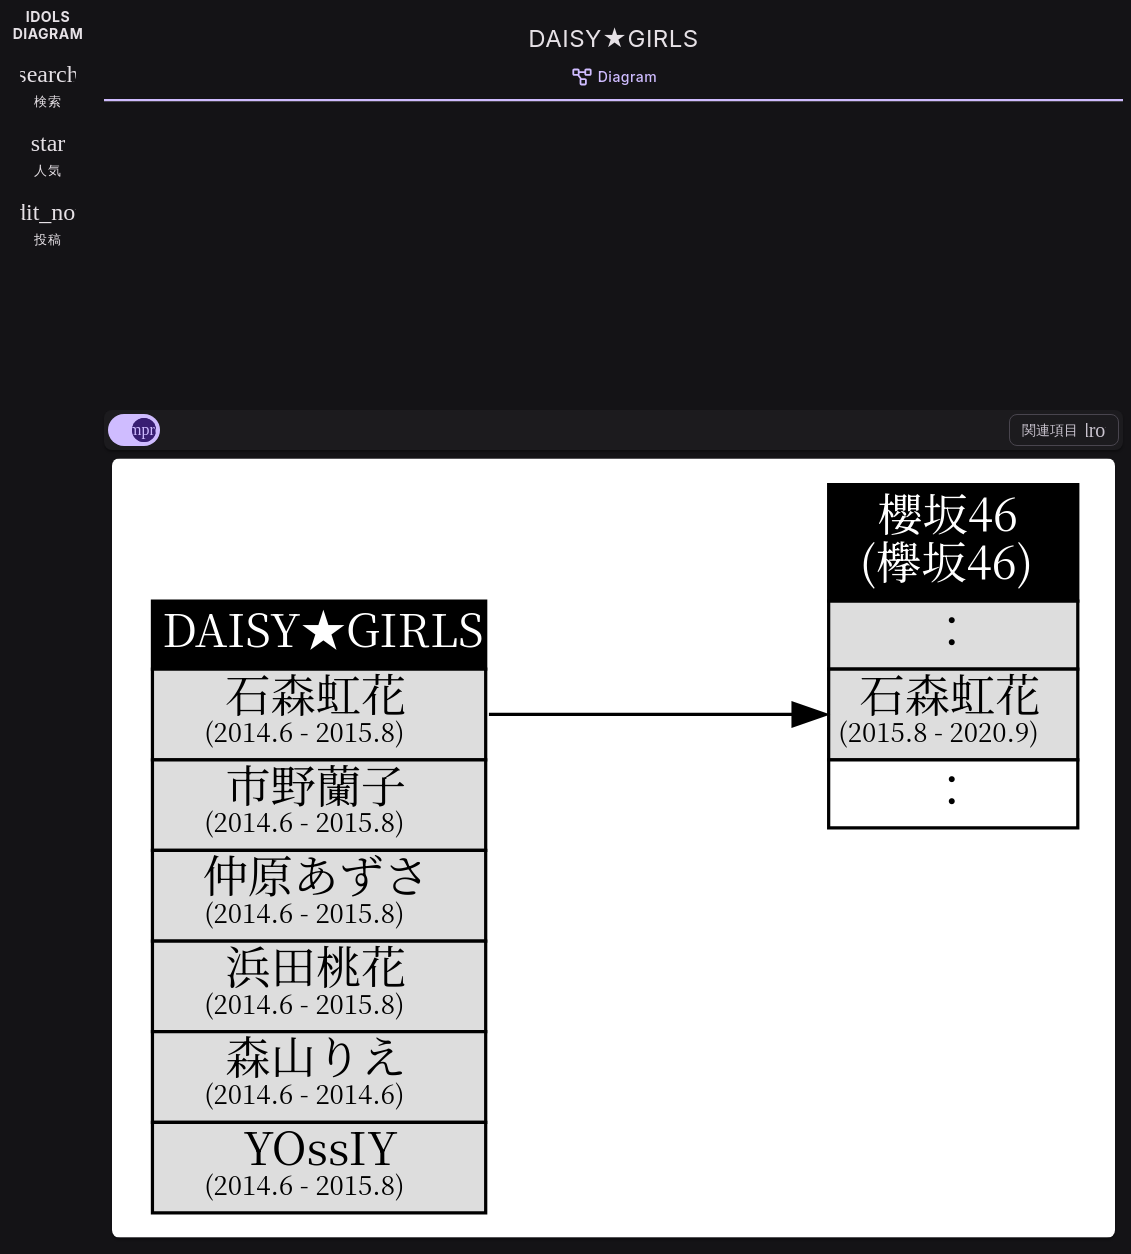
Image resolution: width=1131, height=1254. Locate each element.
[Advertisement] (613, 252)
